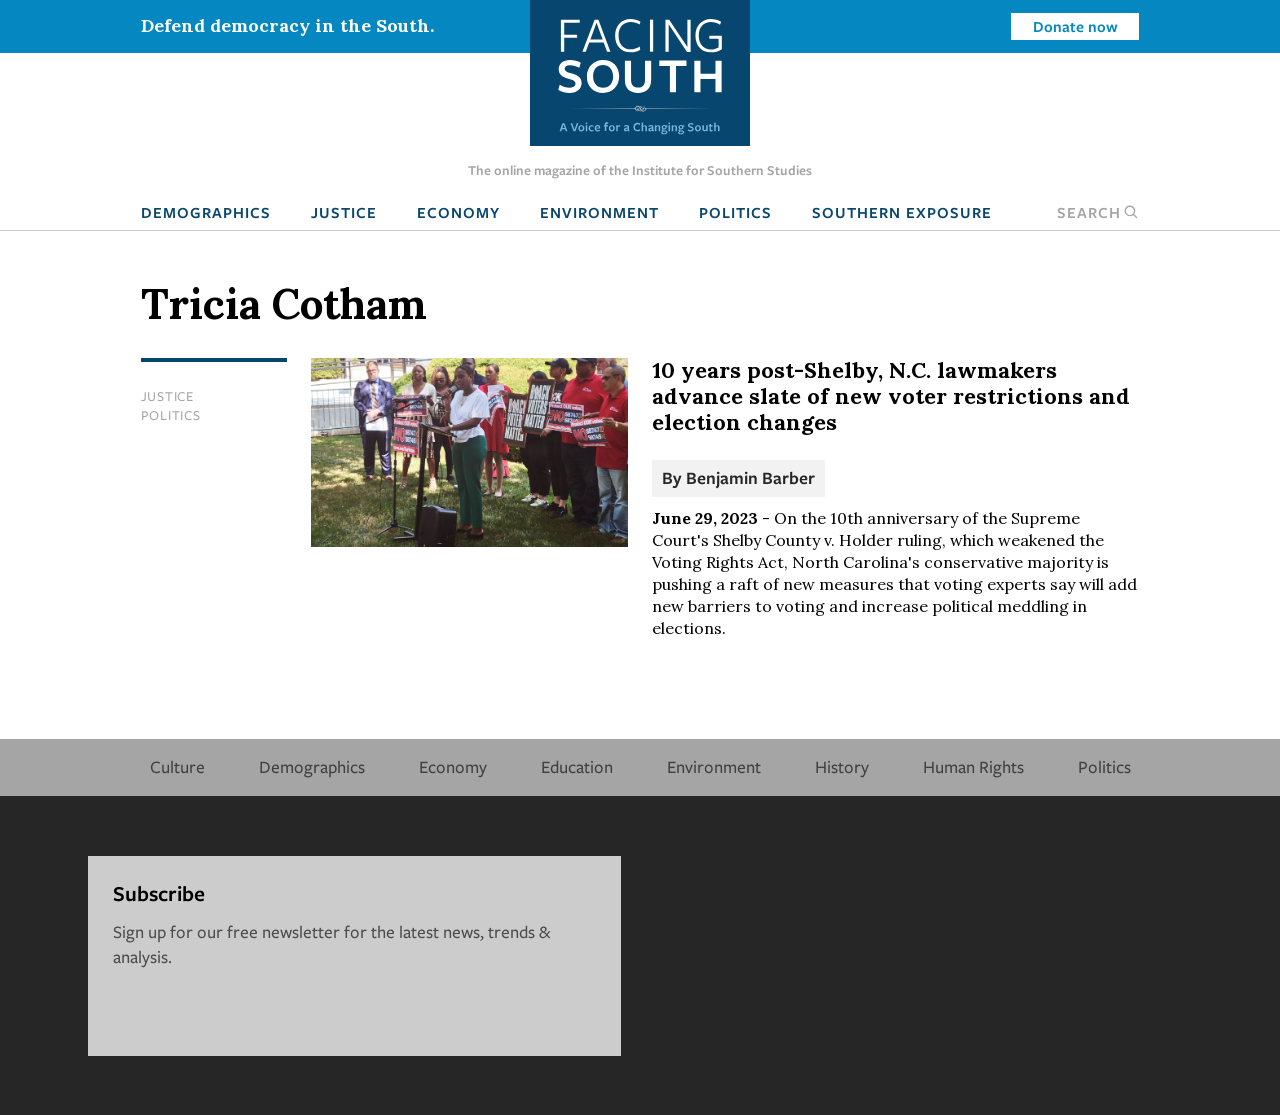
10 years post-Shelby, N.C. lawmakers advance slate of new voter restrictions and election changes (891, 396)
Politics (735, 212)
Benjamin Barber (750, 477)
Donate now (1075, 26)
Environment (599, 212)
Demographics (206, 212)
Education (577, 766)
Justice (344, 212)
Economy (458, 212)
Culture (177, 766)
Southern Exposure (902, 212)
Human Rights (973, 766)
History (842, 766)
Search (1098, 212)
